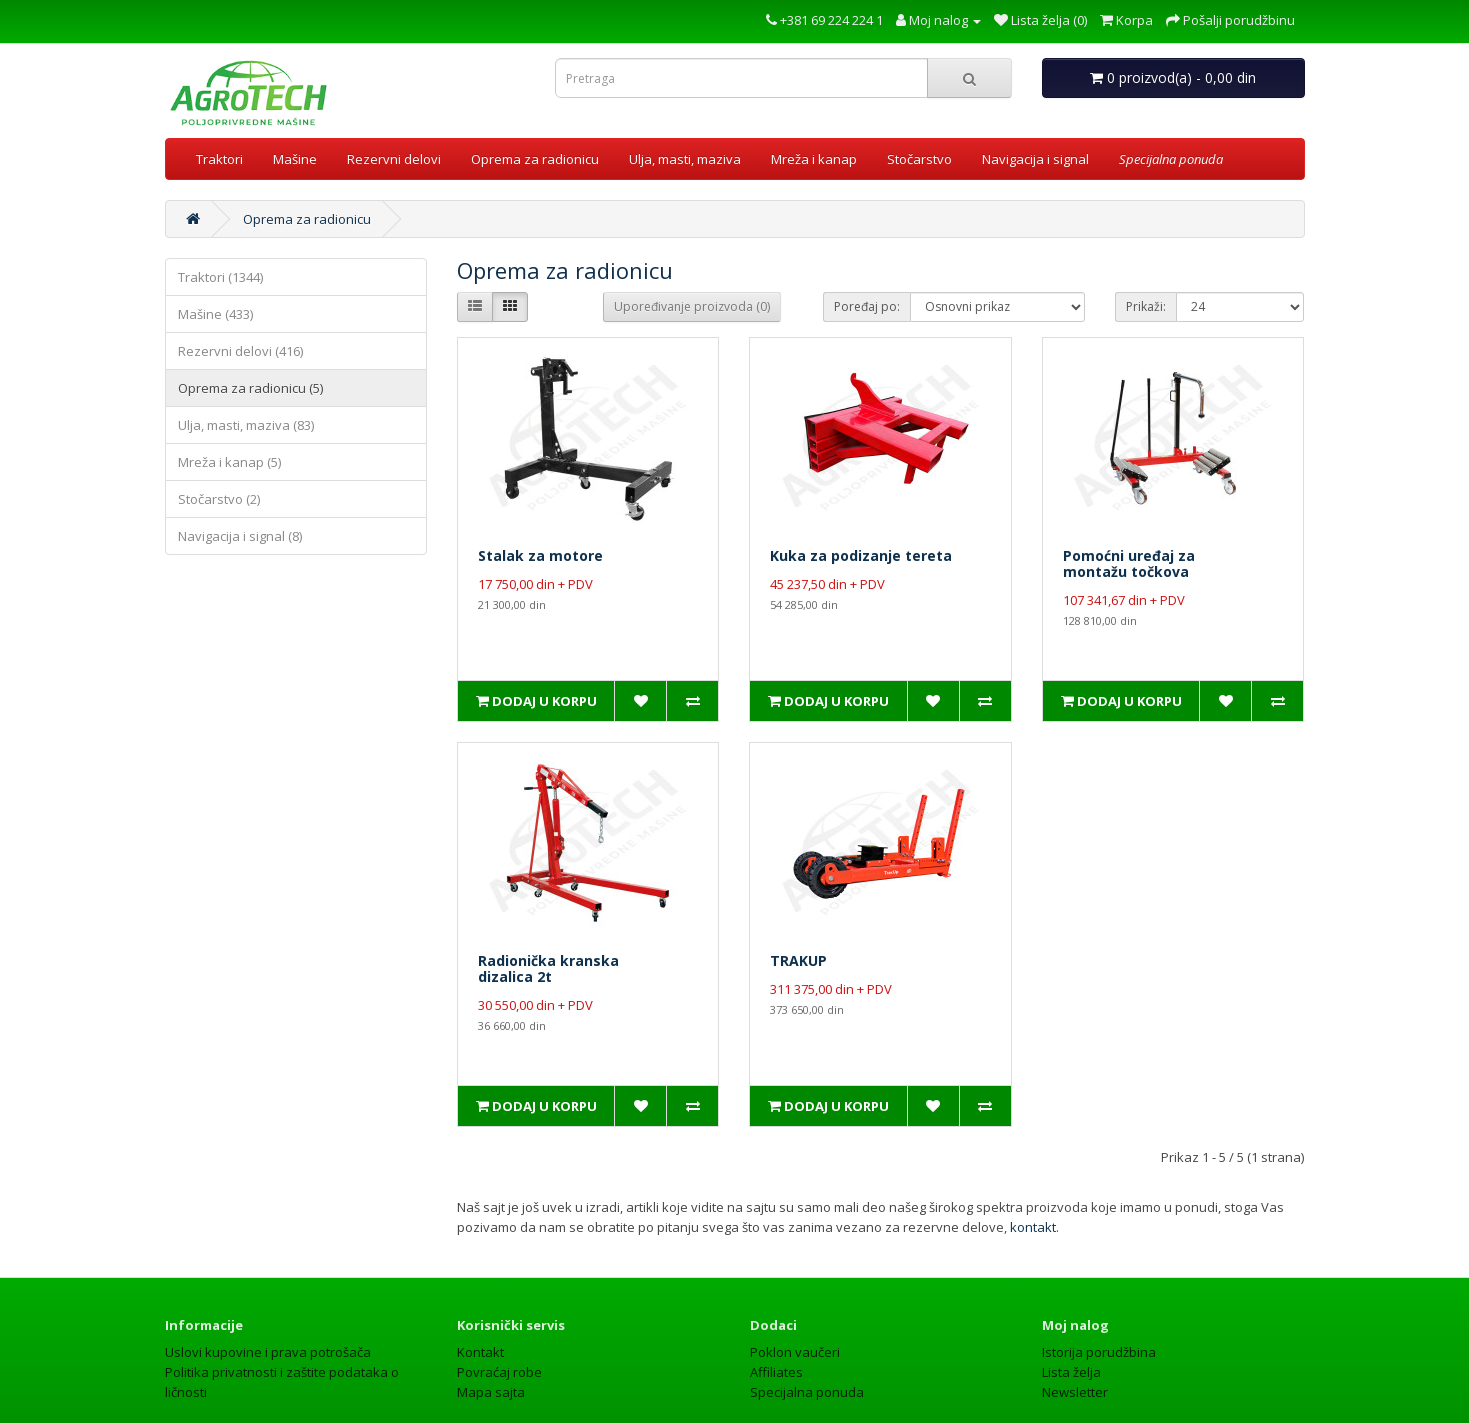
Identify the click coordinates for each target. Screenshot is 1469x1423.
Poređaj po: (867, 306)
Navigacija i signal (1035, 159)
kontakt (1033, 1187)
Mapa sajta (491, 1352)
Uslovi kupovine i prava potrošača (268, 1312)
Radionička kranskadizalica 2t (548, 948)
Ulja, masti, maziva (685, 159)
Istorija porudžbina (1099, 1312)
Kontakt (480, 1312)
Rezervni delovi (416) (240, 351)
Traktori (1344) (220, 277)
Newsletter (1075, 1352)
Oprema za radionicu (535, 159)
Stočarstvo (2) (219, 499)
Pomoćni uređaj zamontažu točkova (1129, 563)
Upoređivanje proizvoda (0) (692, 306)
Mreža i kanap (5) (229, 462)
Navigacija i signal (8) (240, 536)
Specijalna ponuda (807, 1352)
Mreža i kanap (814, 159)
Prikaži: (1146, 306)
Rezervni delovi (394, 159)
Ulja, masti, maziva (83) (246, 425)
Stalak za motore (540, 555)
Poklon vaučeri (795, 1312)
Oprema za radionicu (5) (250, 388)
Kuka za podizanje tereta (861, 555)
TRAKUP (798, 940)
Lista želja (1071, 1332)
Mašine (295, 159)
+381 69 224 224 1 (824, 20)
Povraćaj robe (499, 1332)
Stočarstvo (919, 159)
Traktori (219, 159)
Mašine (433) (215, 314)
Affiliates (776, 1332)
